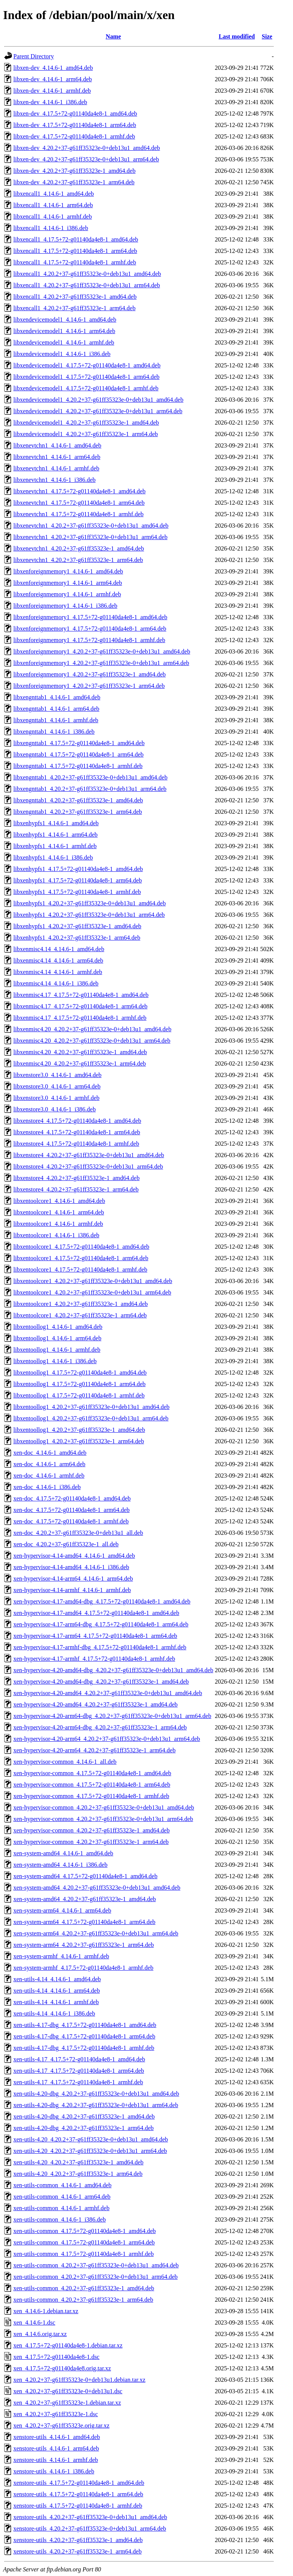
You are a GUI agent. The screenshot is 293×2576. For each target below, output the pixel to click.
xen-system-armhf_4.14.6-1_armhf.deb (61, 1956)
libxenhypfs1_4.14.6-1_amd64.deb (56, 823)
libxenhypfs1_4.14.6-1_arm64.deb (55, 834)
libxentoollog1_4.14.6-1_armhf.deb (56, 1349)
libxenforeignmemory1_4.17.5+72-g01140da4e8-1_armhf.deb (89, 640)
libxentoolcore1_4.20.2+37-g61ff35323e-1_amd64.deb (80, 1304)
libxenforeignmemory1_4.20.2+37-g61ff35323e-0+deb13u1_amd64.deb (101, 651)
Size (267, 36)
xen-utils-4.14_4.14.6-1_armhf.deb (56, 2002)
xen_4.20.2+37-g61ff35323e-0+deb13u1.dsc (67, 2391)
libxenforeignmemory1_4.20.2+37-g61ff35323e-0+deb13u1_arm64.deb (101, 663)
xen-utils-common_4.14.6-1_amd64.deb (62, 2185)
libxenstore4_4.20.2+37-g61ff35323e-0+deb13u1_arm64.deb (88, 1166)
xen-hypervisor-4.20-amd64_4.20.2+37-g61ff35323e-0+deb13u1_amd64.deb (107, 1693)
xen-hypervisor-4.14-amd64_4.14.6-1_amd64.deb (74, 1555)
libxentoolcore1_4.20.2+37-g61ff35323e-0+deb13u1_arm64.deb (92, 1292)
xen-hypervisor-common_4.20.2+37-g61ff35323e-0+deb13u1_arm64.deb (103, 1819)
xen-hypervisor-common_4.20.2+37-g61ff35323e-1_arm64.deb (91, 1842)
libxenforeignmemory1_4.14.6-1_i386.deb (65, 605)
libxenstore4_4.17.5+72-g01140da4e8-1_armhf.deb (76, 1143)
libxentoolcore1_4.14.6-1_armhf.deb (58, 1223)
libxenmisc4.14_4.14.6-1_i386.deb (55, 983)
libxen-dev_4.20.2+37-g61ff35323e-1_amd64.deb (74, 170)
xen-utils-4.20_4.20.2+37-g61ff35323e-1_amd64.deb (78, 2162)
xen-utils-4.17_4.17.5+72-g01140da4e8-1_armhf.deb (78, 2082)
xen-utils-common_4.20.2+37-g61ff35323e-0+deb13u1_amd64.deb (96, 2265)
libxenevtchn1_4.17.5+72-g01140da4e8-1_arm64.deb (79, 502)
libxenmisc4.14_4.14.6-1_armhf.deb (57, 972)
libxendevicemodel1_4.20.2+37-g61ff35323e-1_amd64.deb (86, 422)
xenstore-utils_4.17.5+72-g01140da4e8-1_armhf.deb (77, 2505)
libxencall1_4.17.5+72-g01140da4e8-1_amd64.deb (75, 239)
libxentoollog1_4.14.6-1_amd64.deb (57, 1326)
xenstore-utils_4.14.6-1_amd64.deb (56, 2437)
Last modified (237, 36)
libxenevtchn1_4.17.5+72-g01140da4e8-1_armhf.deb (78, 514)
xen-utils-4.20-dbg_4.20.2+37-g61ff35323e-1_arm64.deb (83, 2128)
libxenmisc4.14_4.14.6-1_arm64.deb (58, 960)
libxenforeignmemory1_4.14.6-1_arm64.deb (67, 583)
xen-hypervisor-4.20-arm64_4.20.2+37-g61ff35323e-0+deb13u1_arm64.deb (106, 1739)
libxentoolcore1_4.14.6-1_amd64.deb (59, 1201)
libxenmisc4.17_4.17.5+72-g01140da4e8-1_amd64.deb (80, 995)
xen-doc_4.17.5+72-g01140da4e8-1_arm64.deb (71, 1510)
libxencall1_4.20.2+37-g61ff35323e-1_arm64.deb (74, 308)
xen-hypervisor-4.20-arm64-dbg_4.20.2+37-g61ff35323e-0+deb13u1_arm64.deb (112, 1716)
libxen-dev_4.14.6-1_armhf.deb (52, 90)
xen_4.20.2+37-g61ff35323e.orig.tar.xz (61, 2425)
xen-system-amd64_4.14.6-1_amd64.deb (63, 1853)
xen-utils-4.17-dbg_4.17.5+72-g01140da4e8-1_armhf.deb (83, 2048)
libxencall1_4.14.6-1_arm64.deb (53, 205)
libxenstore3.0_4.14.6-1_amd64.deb (57, 1075)
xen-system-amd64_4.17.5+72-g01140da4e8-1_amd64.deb (85, 1876)
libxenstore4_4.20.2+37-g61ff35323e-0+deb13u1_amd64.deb (88, 1155)
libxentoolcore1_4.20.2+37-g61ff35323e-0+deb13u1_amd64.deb (92, 1281)
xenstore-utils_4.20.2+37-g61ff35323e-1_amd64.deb (78, 2540)
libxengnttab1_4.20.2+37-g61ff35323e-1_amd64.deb (78, 800)
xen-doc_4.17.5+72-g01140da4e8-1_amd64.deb (71, 1498)
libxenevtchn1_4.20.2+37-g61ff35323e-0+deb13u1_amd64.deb (91, 525)
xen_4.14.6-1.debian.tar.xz (45, 2311)
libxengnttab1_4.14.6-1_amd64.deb (56, 697)
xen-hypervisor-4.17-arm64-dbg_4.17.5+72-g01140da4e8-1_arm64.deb (100, 1624)
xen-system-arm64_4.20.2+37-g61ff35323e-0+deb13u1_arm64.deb (95, 1933)
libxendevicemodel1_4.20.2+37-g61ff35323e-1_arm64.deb (85, 434)
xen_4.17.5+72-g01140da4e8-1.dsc (56, 2357)
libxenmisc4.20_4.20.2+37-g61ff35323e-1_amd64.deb (80, 1052)
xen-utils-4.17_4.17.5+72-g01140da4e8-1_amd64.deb (79, 2059)
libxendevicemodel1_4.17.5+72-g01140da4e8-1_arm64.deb (86, 377)
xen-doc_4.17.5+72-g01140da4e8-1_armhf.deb (71, 1521)
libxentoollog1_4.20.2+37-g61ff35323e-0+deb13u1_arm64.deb (91, 1418)
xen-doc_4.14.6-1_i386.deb (46, 1487)
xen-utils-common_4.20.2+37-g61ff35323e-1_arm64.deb (83, 2299)
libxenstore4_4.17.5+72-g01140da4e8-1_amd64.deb (77, 1120)
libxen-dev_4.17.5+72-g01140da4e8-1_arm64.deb (74, 125)
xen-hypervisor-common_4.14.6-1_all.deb (64, 1761)
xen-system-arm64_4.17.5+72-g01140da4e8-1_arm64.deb (84, 1922)
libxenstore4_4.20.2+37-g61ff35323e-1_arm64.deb (75, 1189)
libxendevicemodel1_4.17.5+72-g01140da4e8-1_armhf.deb (85, 388)
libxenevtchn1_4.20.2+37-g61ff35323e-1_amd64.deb (78, 548)
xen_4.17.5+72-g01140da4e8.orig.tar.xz (62, 2368)
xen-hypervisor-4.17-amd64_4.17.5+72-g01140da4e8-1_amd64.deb (96, 1613)
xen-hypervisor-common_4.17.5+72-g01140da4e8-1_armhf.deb (91, 1796)
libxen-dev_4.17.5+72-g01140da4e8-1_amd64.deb (75, 113)
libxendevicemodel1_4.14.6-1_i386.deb (62, 354)
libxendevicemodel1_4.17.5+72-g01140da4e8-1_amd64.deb (87, 365)
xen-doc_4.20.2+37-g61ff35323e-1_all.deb (66, 1544)
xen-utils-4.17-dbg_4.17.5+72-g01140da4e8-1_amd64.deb (84, 2025)
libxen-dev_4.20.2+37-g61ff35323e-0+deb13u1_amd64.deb (86, 148)
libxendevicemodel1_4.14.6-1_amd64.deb (64, 319)
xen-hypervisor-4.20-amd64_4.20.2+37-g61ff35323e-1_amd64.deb (95, 1704)
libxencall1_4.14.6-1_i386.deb (50, 228)
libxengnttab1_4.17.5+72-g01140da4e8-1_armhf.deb (78, 766)
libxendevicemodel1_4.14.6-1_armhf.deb (63, 342)
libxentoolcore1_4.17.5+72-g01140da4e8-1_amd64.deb (81, 1246)
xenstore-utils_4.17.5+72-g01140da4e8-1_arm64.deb (78, 2494)
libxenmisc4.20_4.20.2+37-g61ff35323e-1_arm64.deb (79, 1063)
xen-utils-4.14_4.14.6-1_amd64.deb (57, 1979)
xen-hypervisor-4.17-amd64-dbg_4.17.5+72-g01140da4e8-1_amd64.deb (101, 1601)
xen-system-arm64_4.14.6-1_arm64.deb (62, 1910)
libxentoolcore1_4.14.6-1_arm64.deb (58, 1212)
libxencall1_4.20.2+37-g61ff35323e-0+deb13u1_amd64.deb (87, 273)
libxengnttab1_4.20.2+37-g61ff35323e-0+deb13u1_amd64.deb (90, 777)
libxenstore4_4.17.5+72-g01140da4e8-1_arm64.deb (76, 1132)
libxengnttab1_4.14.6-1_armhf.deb (55, 720)
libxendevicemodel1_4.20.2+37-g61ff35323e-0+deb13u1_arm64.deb (97, 411)
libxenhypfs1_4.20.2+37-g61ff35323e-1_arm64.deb (76, 937)
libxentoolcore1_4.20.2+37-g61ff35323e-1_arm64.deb (80, 1315)
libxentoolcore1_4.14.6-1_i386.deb (56, 1235)
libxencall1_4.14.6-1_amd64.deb (53, 193)
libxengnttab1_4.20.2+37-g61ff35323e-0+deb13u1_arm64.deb (89, 789)
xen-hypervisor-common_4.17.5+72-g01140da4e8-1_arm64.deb (91, 1784)
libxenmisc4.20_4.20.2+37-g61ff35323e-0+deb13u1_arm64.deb (91, 1040)
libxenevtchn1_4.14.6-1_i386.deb (54, 480)
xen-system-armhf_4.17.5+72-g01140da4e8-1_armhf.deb (83, 1967)
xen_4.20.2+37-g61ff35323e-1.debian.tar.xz (67, 2402)
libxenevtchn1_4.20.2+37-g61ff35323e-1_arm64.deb (78, 560)
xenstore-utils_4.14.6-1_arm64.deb (56, 2448)
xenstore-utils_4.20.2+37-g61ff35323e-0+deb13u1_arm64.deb (89, 2528)
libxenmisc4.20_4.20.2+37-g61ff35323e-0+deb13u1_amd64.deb (92, 1029)
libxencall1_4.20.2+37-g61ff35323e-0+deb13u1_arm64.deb (86, 285)
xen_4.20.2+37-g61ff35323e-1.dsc (55, 2414)
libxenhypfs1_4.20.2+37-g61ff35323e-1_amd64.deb (77, 926)
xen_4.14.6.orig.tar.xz (40, 2334)
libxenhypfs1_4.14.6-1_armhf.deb (55, 846)
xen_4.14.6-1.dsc (34, 2322)
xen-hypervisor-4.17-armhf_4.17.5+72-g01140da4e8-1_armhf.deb (94, 1658)
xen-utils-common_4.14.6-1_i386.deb (59, 2219)
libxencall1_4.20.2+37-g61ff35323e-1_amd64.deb (75, 296)
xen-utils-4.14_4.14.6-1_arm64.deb (56, 1990)
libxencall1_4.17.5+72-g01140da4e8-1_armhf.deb (74, 262)
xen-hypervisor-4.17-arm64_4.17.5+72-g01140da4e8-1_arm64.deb (95, 1636)
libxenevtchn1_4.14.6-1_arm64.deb (56, 457)
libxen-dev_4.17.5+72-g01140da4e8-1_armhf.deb (74, 136)
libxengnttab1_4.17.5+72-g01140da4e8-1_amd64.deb (79, 743)
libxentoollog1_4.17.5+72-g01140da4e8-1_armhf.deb (79, 1395)
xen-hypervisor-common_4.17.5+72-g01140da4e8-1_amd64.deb (92, 1773)
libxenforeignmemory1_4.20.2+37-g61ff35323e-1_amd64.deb (89, 674)
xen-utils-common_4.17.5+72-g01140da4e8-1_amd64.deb (84, 2231)
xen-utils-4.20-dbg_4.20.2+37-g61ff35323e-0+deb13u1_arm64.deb (95, 2105)
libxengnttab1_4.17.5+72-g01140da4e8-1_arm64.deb (78, 754)
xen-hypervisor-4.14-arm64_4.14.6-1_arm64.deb (73, 1578)
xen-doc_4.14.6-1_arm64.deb (49, 1464)
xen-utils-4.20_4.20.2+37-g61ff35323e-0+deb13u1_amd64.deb (90, 2139)
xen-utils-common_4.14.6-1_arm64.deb (62, 2196)
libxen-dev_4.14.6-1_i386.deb (50, 102)
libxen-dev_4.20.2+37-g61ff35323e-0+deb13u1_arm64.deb (86, 159)
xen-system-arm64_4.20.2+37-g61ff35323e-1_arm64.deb (83, 1945)
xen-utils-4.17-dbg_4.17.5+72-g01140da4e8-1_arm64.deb (84, 2036)
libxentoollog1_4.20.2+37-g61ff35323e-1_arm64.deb (78, 1441)
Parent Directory (33, 56)
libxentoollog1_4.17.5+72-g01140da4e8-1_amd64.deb (79, 1372)
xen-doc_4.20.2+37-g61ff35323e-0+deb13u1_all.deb (78, 1533)
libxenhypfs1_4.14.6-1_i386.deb (53, 857)
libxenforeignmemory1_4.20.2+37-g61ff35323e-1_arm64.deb (89, 686)
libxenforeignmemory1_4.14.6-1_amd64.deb (68, 571)
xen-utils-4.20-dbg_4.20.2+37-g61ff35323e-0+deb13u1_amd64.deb (96, 2093)
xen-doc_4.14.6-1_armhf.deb (48, 1475)
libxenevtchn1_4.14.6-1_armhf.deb (56, 468)
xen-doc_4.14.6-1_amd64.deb (50, 1452)
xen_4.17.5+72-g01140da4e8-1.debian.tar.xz (67, 2345)
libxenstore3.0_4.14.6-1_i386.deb (54, 1109)
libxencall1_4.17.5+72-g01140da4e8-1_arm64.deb (75, 251)
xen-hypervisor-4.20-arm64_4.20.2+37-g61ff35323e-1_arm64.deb (94, 1750)
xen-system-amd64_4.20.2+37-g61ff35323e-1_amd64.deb (84, 1899)
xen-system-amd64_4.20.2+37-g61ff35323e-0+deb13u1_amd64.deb (96, 1887)
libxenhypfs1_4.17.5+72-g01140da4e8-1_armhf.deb (77, 892)
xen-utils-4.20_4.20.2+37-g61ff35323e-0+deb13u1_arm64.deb (90, 2151)
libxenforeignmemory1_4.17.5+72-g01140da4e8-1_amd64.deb (90, 617)
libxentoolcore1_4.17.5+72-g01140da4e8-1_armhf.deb (80, 1269)
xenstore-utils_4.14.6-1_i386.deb (53, 2471)
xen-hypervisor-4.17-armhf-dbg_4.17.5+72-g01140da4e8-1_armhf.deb (99, 1647)
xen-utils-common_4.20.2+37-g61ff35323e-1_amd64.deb (83, 2288)
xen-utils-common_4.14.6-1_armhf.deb (61, 2208)
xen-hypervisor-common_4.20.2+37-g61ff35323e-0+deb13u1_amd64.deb (103, 1807)
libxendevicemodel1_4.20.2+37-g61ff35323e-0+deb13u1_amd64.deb (98, 399)
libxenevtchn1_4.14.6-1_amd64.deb (57, 445)
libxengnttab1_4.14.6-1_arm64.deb (56, 708)
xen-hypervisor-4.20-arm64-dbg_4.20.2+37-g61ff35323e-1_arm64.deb (100, 1727)
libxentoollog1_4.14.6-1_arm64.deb (57, 1338)
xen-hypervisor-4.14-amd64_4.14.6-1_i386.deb (71, 1567)
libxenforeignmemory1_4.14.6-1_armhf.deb (67, 594)
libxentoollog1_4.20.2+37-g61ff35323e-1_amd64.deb (79, 1429)
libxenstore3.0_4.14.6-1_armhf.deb (56, 1098)
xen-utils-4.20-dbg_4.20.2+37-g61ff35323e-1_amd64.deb (84, 2116)
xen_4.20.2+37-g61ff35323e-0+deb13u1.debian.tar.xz (79, 2379)
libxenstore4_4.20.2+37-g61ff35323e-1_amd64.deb (76, 1178)
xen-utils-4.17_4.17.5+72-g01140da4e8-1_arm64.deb (78, 2070)
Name (113, 36)
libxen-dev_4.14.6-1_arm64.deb (52, 79)
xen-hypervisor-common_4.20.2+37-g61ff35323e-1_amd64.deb (91, 1830)
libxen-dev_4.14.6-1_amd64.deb (53, 67)
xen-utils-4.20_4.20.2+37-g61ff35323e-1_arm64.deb (77, 2173)
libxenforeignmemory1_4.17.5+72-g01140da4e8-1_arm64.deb (89, 628)
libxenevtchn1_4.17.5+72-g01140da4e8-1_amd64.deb (79, 491)
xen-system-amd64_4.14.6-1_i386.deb (60, 1864)
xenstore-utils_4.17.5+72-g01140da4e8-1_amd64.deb (78, 2482)
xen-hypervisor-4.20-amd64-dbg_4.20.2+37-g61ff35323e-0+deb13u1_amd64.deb (113, 1670)
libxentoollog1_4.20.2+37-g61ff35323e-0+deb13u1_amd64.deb (91, 1407)
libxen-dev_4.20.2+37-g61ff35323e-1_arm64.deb (74, 182)
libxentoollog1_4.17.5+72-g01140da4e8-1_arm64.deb (79, 1384)
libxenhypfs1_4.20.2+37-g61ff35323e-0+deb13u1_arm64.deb (89, 914)
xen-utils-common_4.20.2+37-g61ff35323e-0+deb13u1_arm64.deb (95, 2276)
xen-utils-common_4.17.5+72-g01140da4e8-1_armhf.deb (83, 2254)
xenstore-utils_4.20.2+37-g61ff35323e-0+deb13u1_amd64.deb (90, 2517)
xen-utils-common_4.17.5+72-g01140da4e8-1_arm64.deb (84, 2242)
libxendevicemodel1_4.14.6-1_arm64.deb (64, 331)
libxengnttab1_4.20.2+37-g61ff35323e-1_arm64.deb (77, 811)
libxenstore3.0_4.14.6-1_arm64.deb (56, 1086)
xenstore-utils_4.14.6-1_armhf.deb (55, 2460)
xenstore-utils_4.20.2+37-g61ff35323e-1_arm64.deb (77, 2551)
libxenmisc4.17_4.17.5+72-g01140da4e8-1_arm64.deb (80, 1006)
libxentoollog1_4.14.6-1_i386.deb (55, 1361)
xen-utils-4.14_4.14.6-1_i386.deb (54, 2013)
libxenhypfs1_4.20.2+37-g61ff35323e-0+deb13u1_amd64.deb (89, 903)
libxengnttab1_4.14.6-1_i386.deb (54, 731)
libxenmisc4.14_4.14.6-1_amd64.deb (58, 949)
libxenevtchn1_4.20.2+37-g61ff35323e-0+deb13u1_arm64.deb (90, 537)
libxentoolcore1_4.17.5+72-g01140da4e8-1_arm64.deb (80, 1258)
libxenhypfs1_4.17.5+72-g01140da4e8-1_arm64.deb (77, 880)
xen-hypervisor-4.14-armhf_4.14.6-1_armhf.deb (72, 1590)
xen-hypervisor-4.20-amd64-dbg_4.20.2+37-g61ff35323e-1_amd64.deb (101, 1681)
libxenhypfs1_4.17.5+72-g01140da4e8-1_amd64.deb (78, 869)
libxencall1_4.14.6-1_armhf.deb (52, 216)
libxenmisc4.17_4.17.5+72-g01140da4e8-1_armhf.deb (79, 1017)
